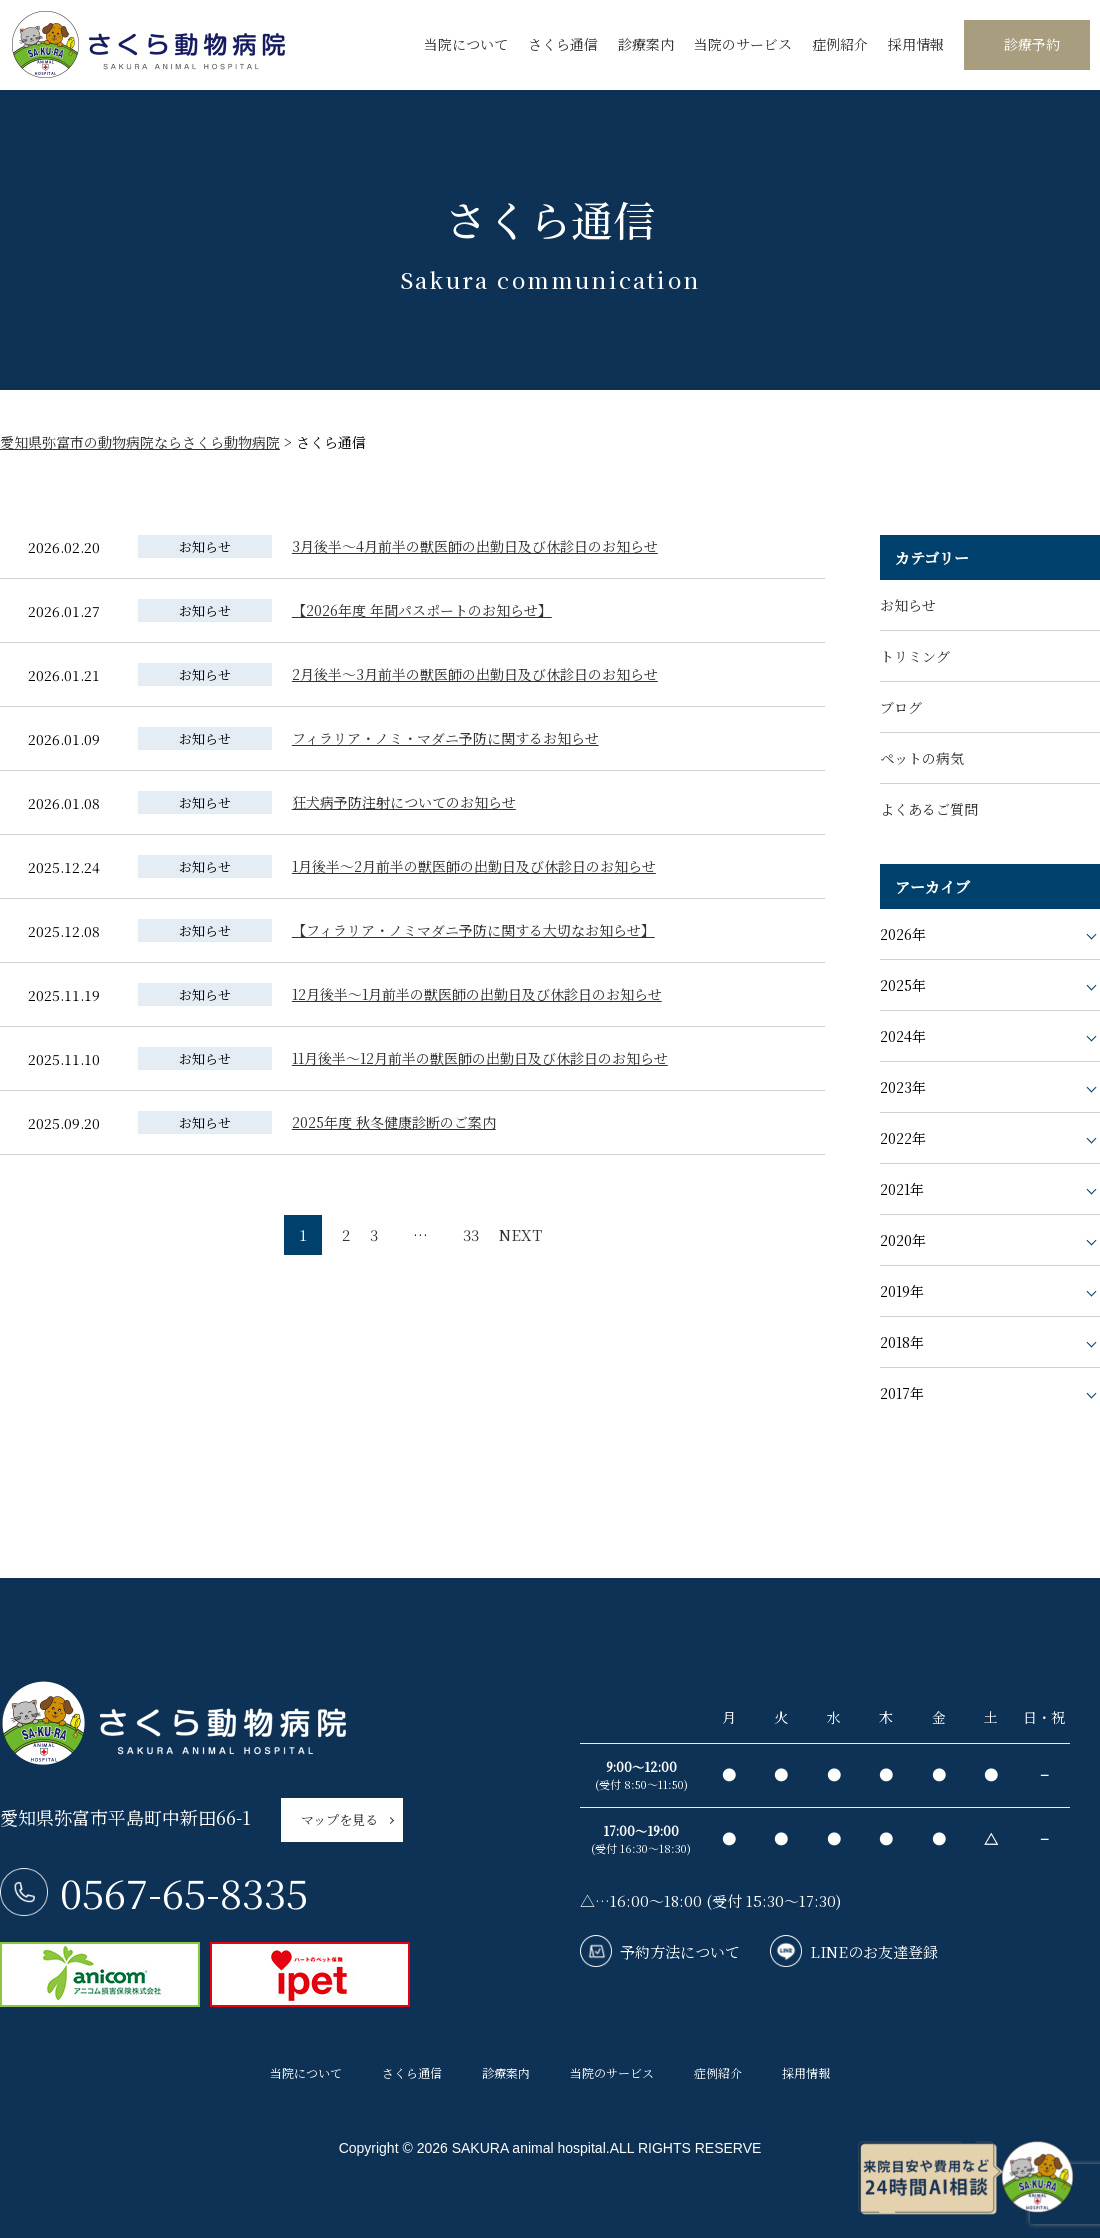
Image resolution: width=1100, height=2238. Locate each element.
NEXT (520, 1234)
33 (471, 1234)
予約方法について (680, 1951)
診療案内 (646, 44)
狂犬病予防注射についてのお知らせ (404, 802)
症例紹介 (840, 44)
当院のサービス (743, 44)
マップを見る (339, 1819)
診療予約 (1032, 44)
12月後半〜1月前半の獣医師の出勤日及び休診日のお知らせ (477, 994)
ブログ (901, 707)
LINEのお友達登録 (874, 1951)
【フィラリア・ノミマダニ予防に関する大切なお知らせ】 (473, 930)
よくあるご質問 (929, 809)
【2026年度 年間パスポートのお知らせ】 (422, 610)
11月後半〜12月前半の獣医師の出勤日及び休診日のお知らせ (480, 1058)
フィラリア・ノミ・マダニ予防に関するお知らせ (445, 738)
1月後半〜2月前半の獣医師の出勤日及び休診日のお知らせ (474, 866)
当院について (466, 44)
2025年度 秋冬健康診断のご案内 (394, 1122)
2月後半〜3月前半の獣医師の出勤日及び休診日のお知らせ (475, 674)
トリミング (915, 656)
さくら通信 (563, 44)
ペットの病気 (922, 758)
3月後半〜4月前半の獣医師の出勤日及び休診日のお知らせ (475, 546)
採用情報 (916, 44)
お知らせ (908, 605)
